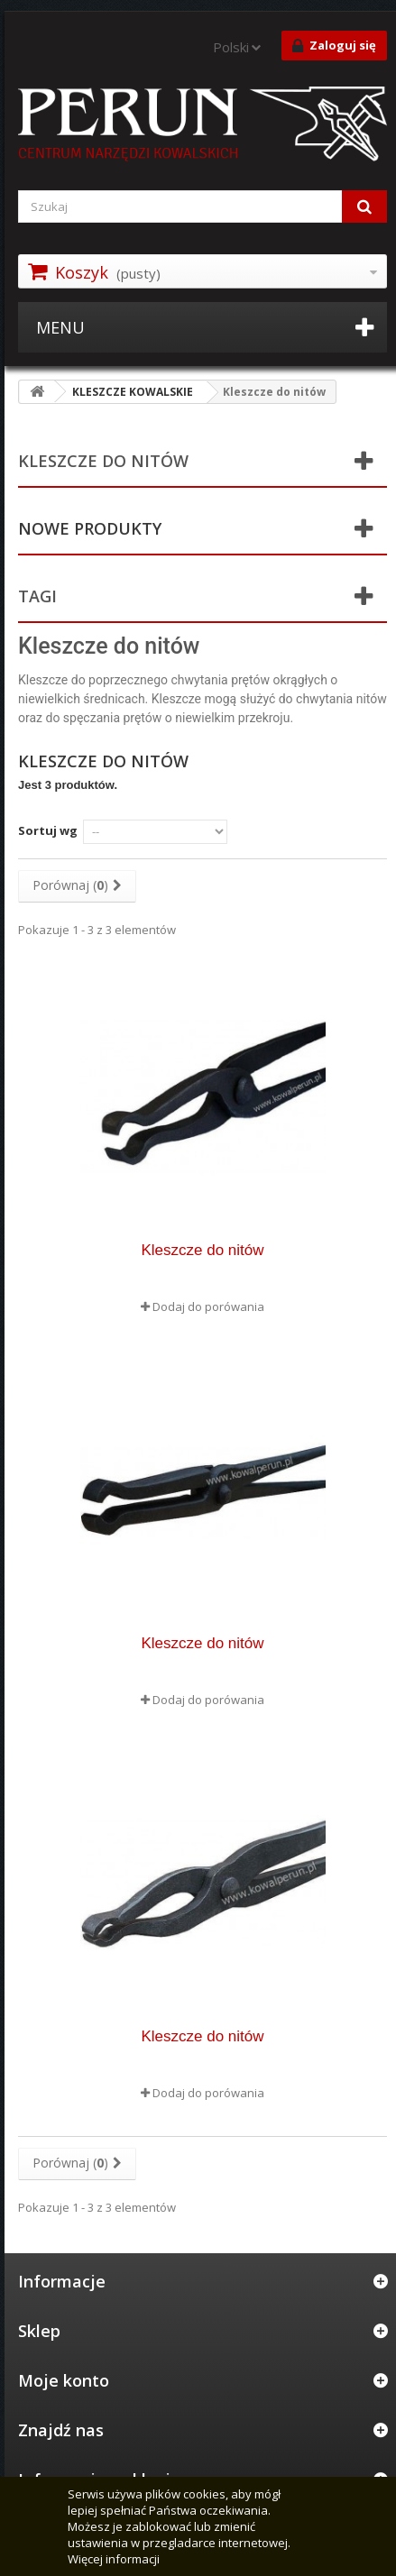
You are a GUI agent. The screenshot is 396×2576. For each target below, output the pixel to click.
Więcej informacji (114, 2559)
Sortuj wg (48, 830)
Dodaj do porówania (208, 1306)
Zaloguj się (334, 46)
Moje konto (63, 2380)
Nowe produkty (89, 528)
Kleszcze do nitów (202, 1250)
